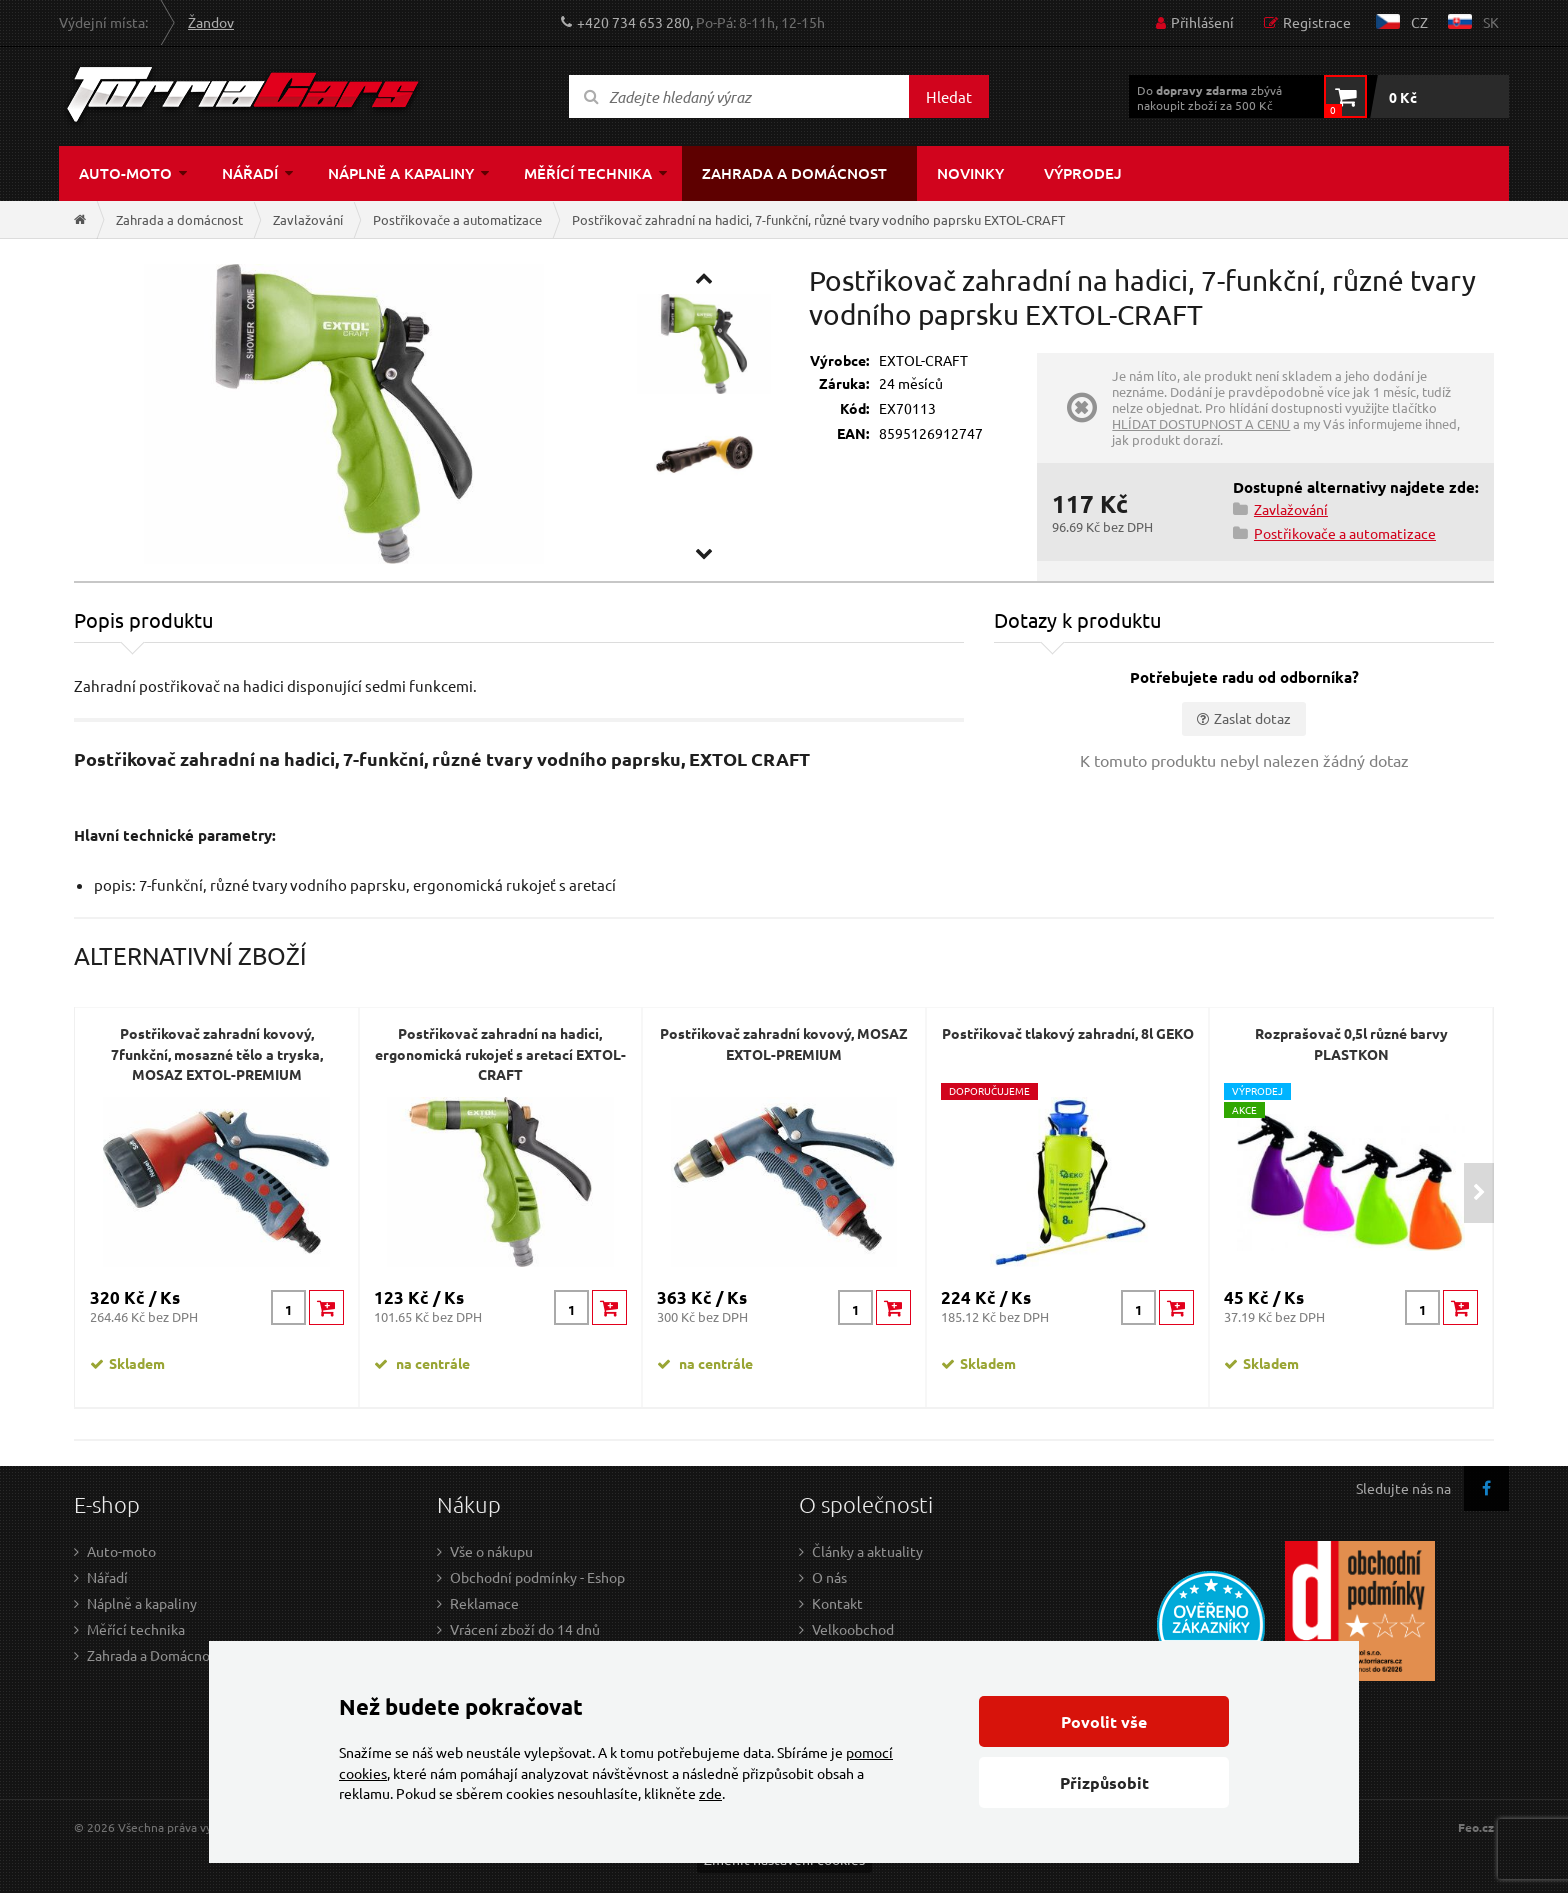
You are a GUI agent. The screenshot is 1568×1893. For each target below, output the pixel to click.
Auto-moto (125, 173)
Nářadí (250, 173)
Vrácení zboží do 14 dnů (525, 1629)
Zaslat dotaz (1252, 718)
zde (710, 1793)
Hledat (949, 96)
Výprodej (1083, 173)
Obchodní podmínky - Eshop (537, 1577)
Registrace (1317, 22)
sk (1491, 22)
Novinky (970, 173)
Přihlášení (1202, 22)
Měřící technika (588, 173)
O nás (829, 1577)
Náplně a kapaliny (401, 173)
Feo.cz (1476, 1827)
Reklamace (484, 1603)
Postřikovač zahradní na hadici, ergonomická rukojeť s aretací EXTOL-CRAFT (500, 1053)
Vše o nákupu (491, 1551)
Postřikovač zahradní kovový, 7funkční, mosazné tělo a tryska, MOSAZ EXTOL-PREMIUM (217, 1053)
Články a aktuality (867, 1551)
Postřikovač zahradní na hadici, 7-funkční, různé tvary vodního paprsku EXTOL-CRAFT (818, 219)
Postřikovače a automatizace (457, 219)
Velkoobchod (853, 1629)
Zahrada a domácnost (794, 173)
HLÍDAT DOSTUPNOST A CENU (1201, 423)
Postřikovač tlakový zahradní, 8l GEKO (1068, 1033)
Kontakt (837, 1603)
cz (1419, 22)
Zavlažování (308, 219)
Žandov (211, 22)
